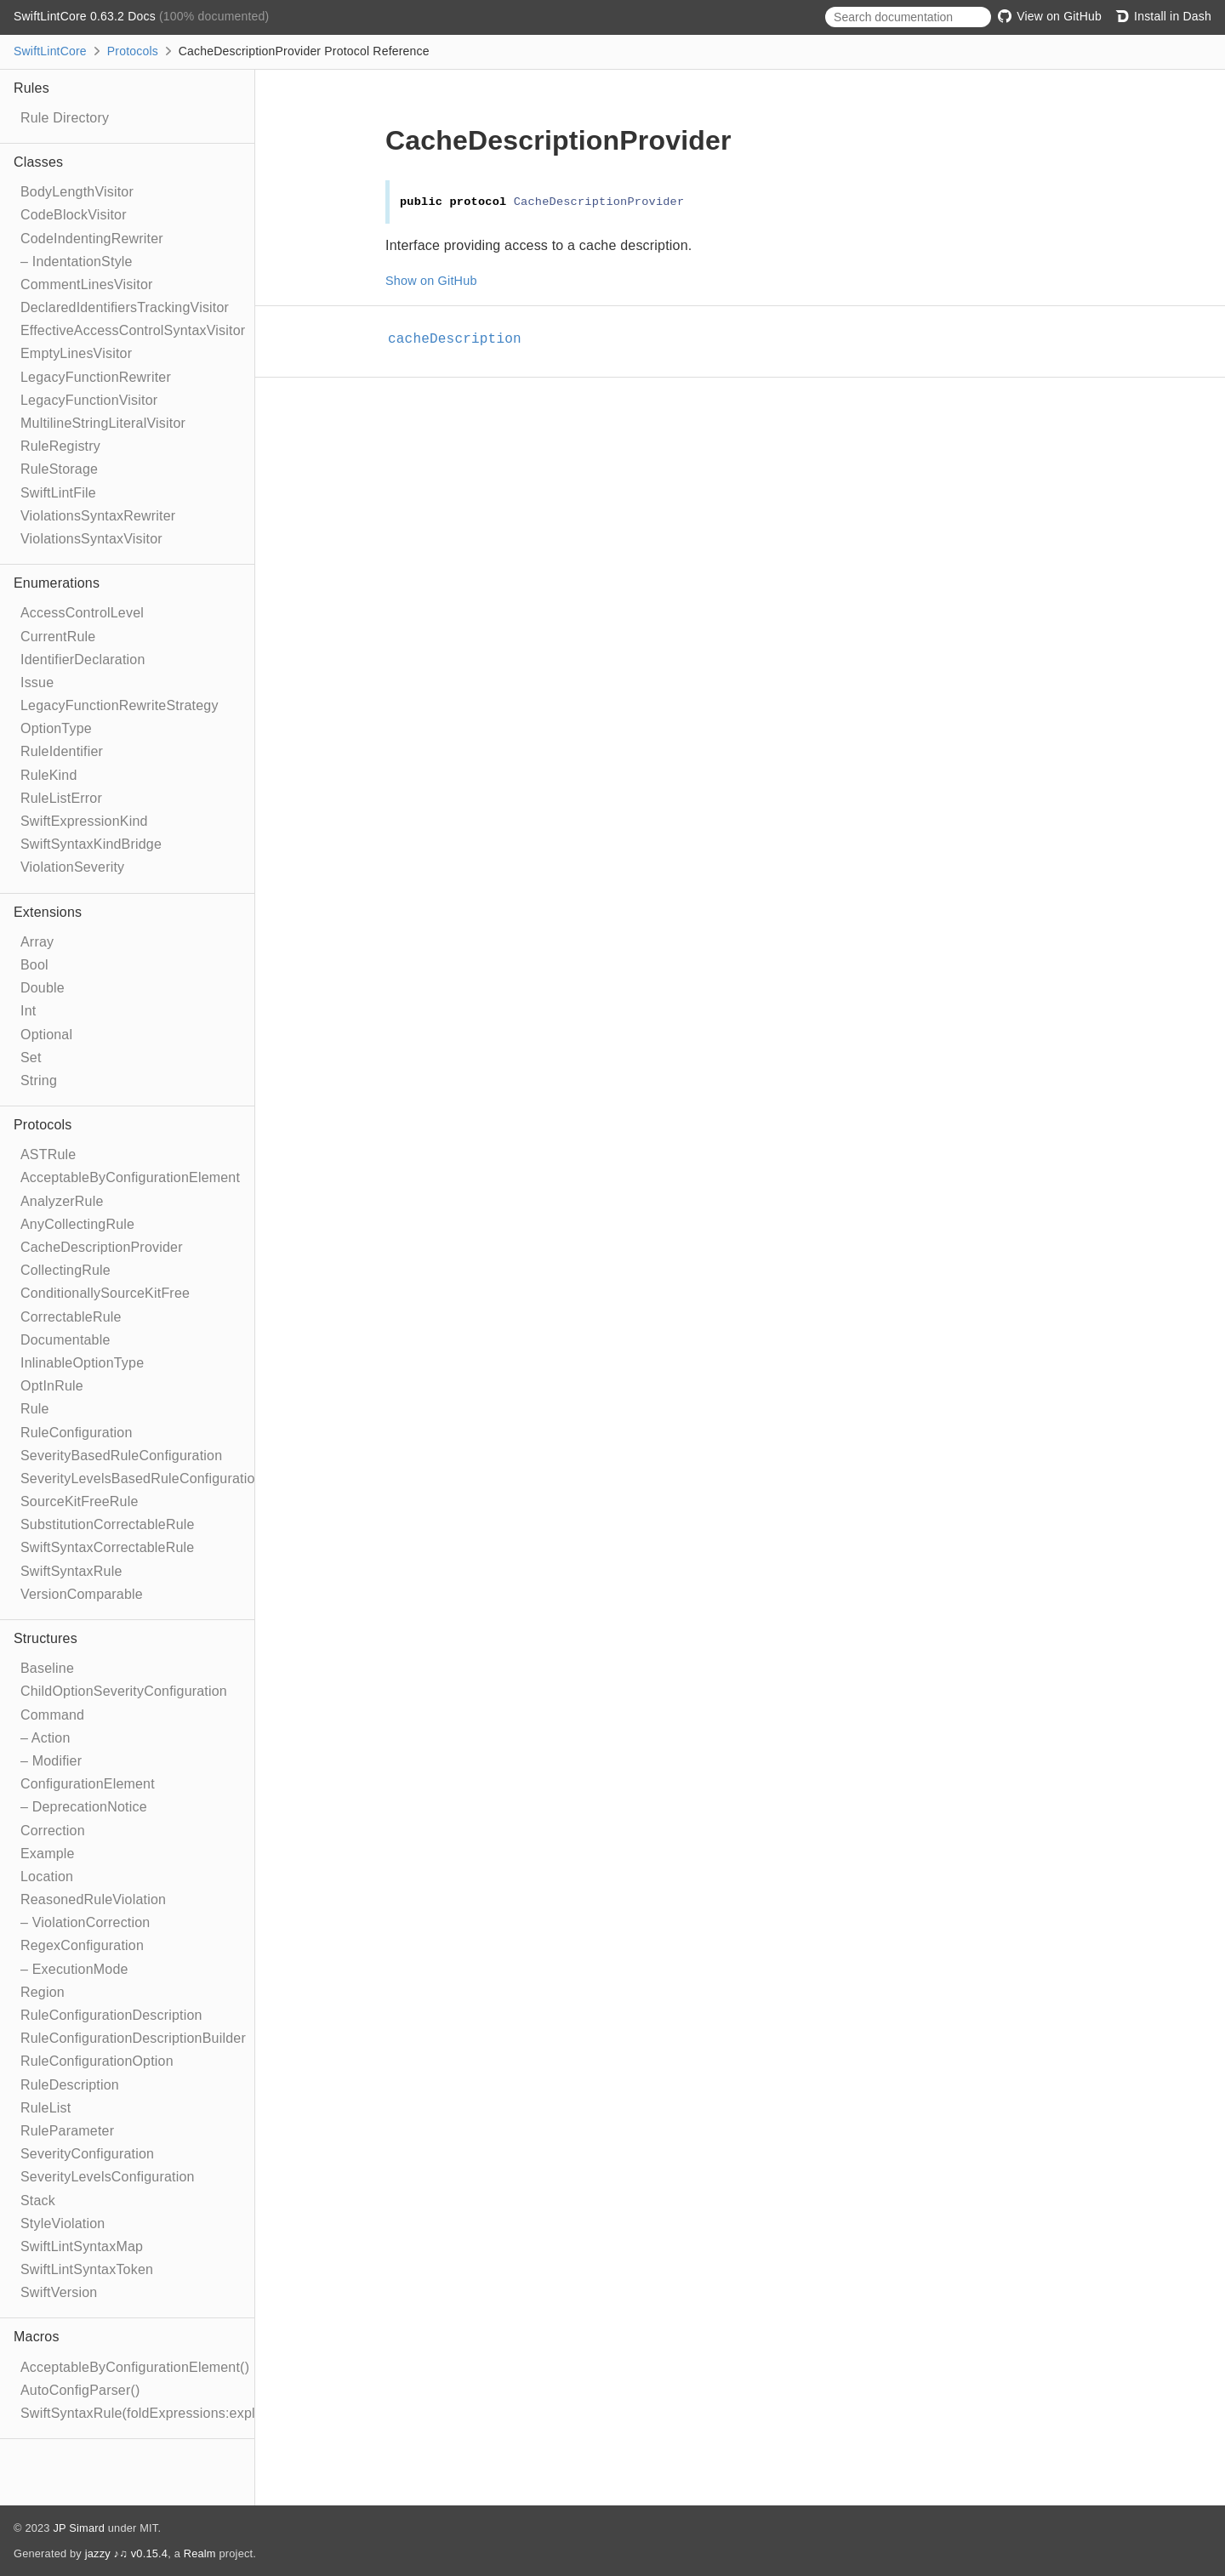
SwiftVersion (58, 2292)
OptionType (56, 728)
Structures (45, 1638)
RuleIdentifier (61, 751)
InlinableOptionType (82, 1363)
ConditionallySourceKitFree (105, 1293)
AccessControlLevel (82, 613)
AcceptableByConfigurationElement (130, 1177)
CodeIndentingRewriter (91, 238)
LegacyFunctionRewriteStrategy (119, 705)
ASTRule (48, 1154)
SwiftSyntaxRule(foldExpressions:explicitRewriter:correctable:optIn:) (231, 2413)
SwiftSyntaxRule (71, 1571)
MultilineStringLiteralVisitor (102, 423)
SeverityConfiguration (87, 2154)
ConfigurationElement (87, 1784)
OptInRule (51, 1386)
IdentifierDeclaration (82, 659)
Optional (46, 1034)
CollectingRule (65, 1270)
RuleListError (61, 798)
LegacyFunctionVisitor (88, 400)
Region (42, 1992)
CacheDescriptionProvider (101, 1247)
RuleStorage (59, 469)
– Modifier (51, 1761)
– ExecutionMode (74, 1969)
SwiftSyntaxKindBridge (91, 844)
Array (37, 942)
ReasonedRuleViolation (93, 1899)
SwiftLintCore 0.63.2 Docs (86, 16)
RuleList (45, 2108)
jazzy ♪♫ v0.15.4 (126, 2553)
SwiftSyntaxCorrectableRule (107, 1547)
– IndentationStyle (76, 261)
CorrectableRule (71, 1317)
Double (42, 988)
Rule (34, 1409)
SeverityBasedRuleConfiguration (121, 1455)
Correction (52, 1830)
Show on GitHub (431, 280)
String (38, 1080)
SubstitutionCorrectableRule (107, 1524)
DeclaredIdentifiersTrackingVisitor (124, 307)
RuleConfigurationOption (97, 2061)
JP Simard (79, 2528)
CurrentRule (57, 636)
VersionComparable (81, 1594)
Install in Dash (1163, 16)
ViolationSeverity (72, 867)
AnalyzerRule (62, 1201)
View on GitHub (1050, 16)
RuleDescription (69, 2085)
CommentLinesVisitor (86, 284)
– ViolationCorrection (85, 1922)
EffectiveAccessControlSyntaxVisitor (132, 330)
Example (47, 1853)
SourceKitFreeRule (79, 1501)
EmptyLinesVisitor (76, 353)
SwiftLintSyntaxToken (86, 2269)
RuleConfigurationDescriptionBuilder (133, 2038)
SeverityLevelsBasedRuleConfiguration (141, 1478)
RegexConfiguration (82, 1945)
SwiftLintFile (58, 493)
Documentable (65, 1340)
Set (31, 1057)
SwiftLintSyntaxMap (81, 2246)
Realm (200, 2553)
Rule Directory (64, 118)
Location (46, 1876)
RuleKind (48, 775)
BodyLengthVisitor (77, 192)
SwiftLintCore (50, 51)
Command (52, 1715)
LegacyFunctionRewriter (95, 377)
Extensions (48, 912)
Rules (31, 88)
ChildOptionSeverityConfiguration (123, 1691)
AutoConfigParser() (80, 2390)
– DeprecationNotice (83, 1807)
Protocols (132, 51)
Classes (38, 162)
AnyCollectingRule (77, 1224)
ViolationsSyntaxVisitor (91, 539)
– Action (45, 1738)
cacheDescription (461, 339)
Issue (37, 682)
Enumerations (57, 583)
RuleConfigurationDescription (111, 2015)
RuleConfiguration (76, 1432)
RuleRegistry (60, 446)
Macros (37, 2336)
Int (28, 1011)
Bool (34, 965)
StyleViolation (62, 2223)
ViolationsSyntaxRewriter (97, 516)
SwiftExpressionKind (84, 821)
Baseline (47, 1668)
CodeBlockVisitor (73, 215)
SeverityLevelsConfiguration (107, 2176)
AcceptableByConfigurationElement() (134, 2367)
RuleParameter (67, 2131)
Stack (37, 2200)
